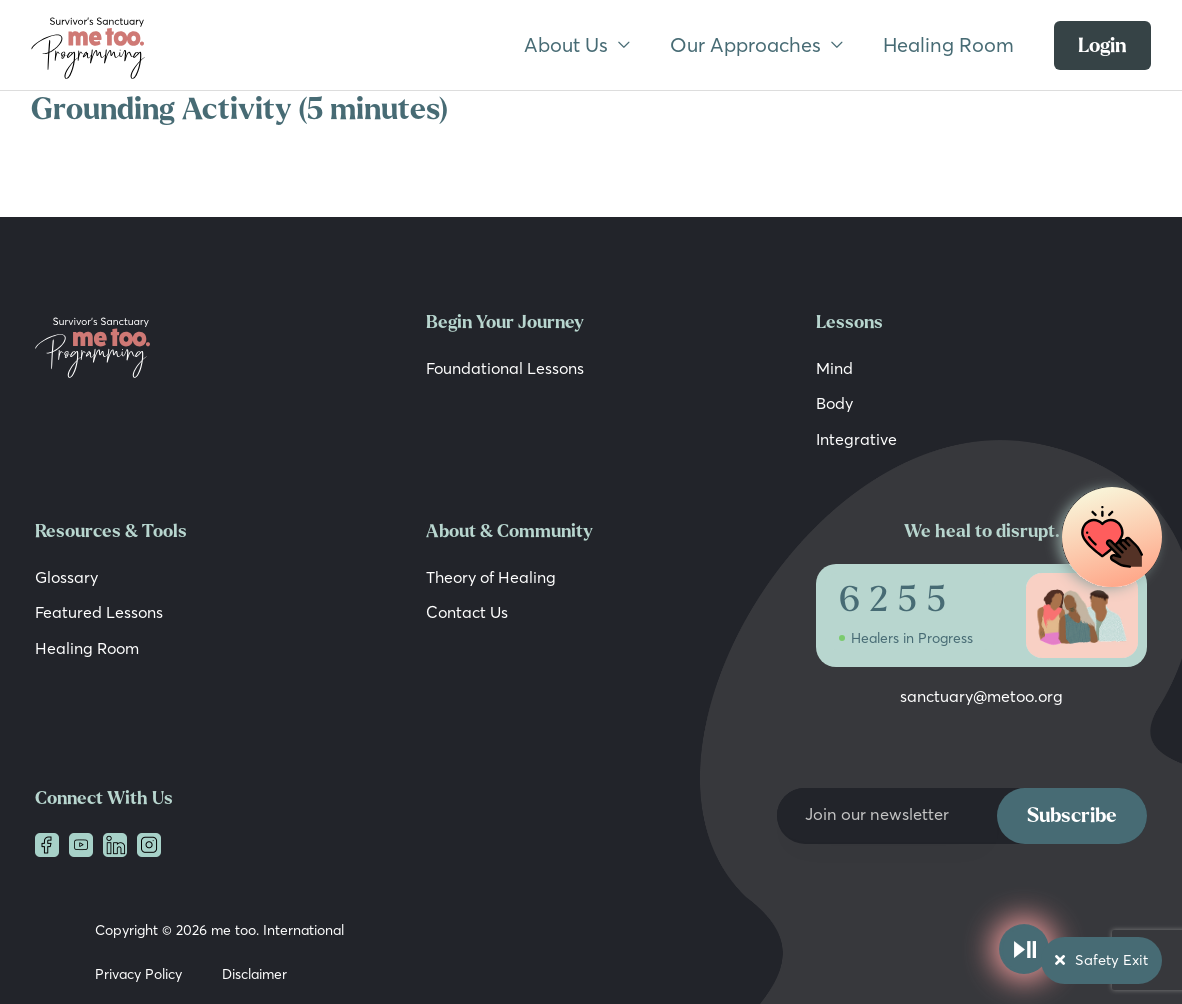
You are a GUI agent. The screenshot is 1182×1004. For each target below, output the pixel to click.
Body (834, 403)
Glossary (66, 575)
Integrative (856, 438)
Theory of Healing (491, 575)
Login (1102, 45)
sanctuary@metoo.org (981, 695)
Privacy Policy (138, 972)
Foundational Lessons (505, 368)
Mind (834, 368)
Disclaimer (254, 972)
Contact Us (467, 610)
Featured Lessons (99, 610)
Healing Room (948, 44)
